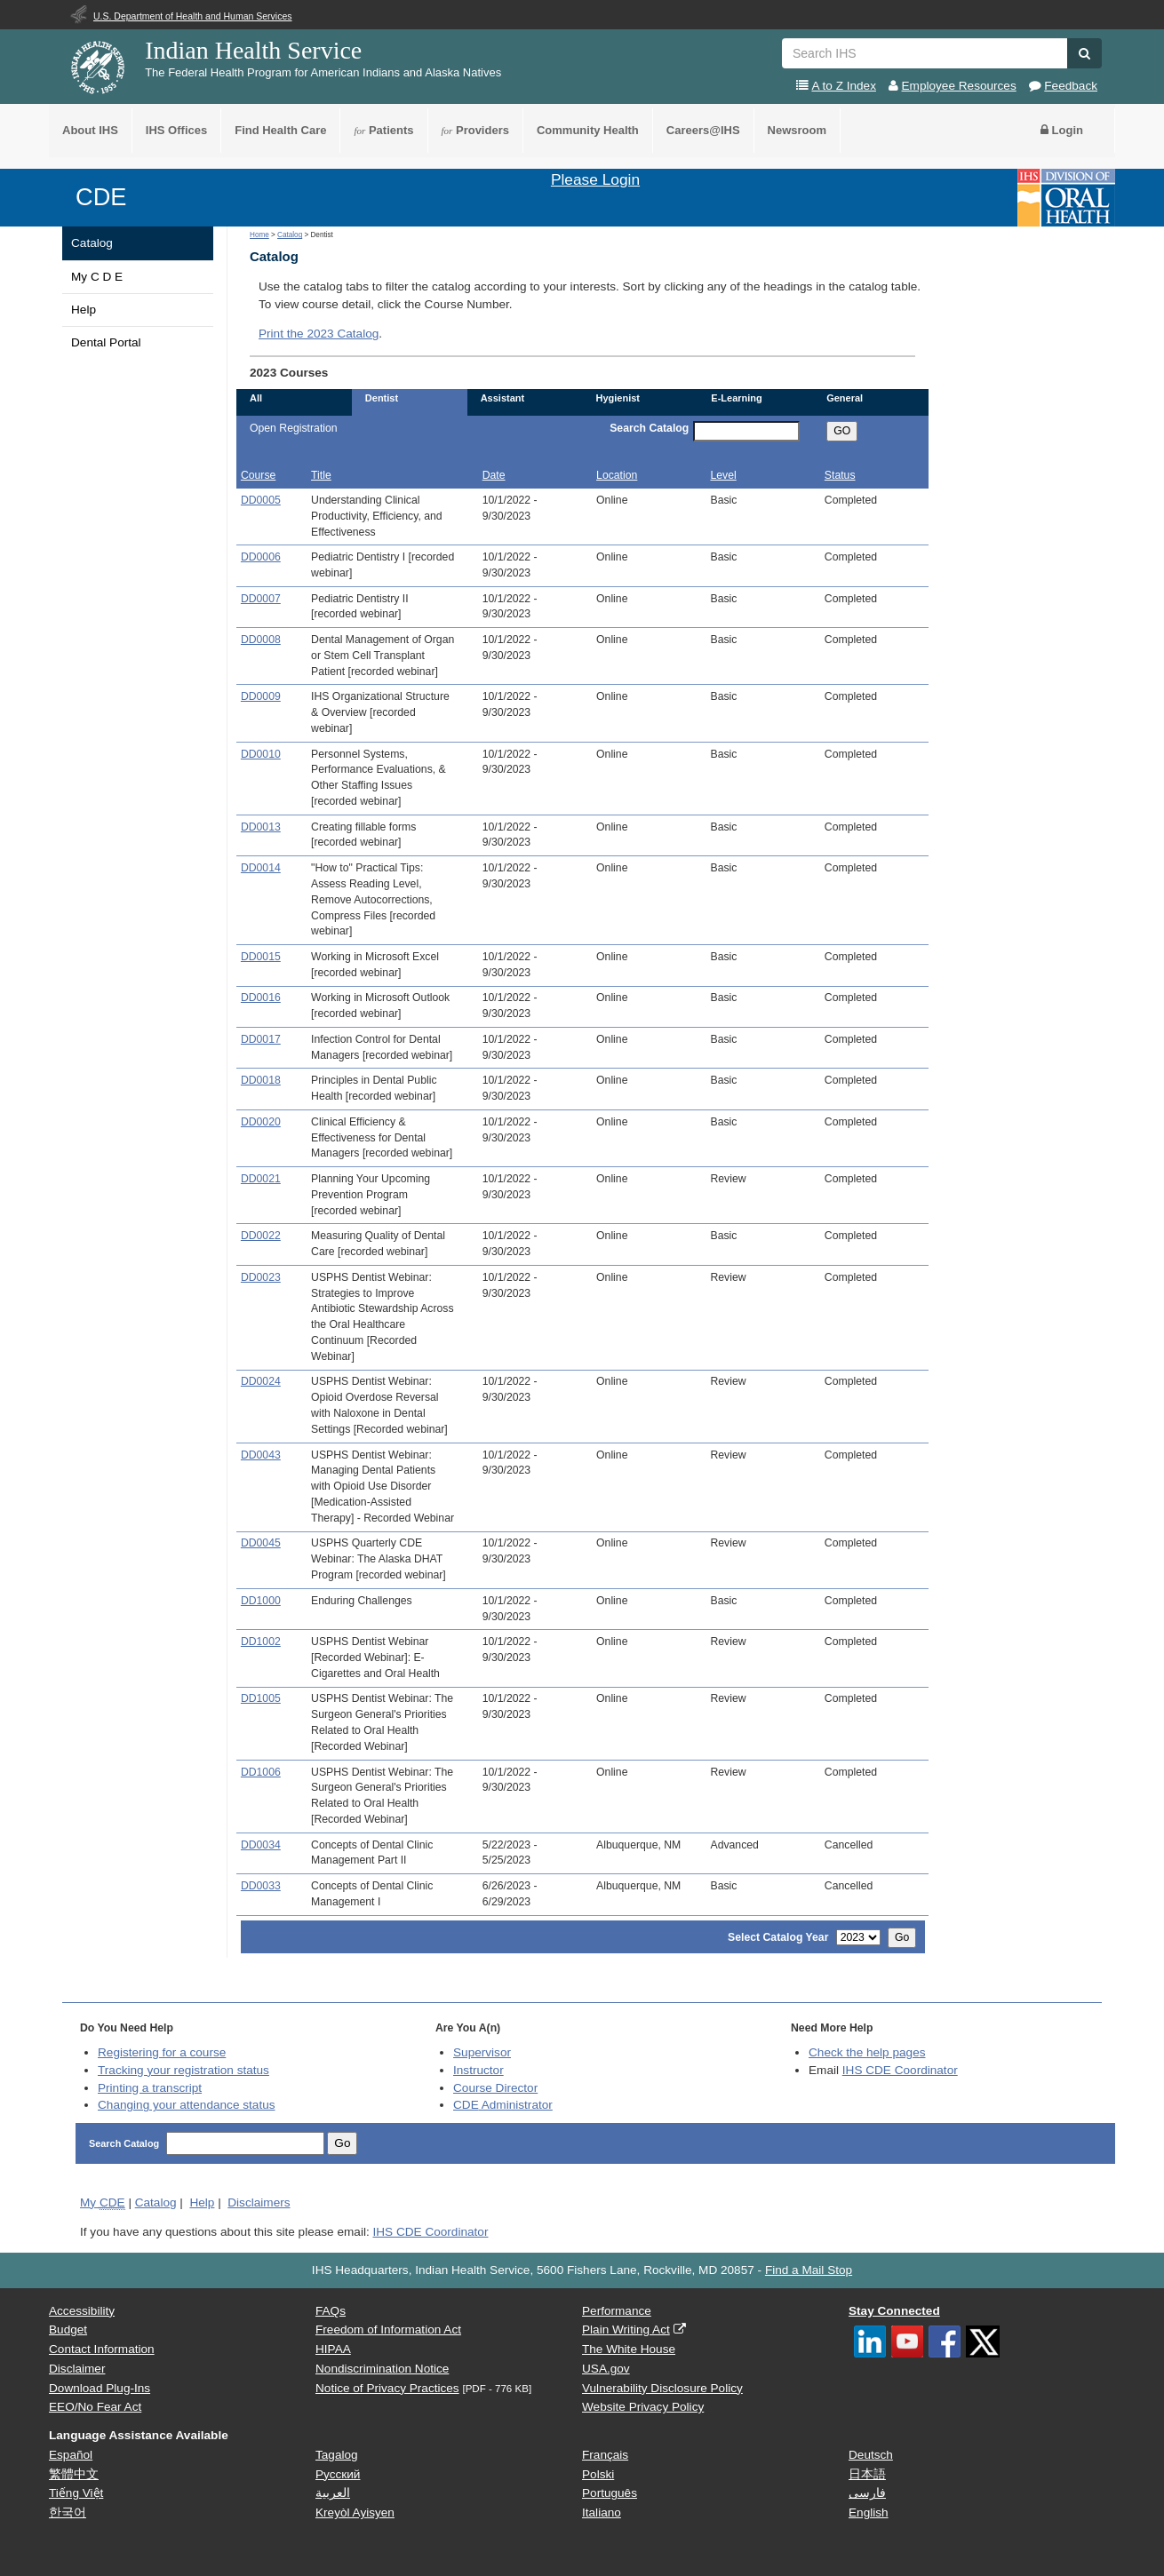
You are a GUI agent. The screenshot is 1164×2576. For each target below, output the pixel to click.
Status (840, 475)
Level (723, 475)
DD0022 (261, 1235)
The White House (628, 2349)
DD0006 (261, 557)
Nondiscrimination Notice (382, 2368)
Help (83, 309)
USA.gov (606, 2368)
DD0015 (261, 956)
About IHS (90, 130)
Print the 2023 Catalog (319, 333)
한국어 (67, 2512)
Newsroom (797, 130)
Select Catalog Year (778, 1937)
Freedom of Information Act (388, 2329)
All (256, 398)
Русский (337, 2474)
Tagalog (336, 2454)
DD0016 (261, 997)
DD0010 (261, 754)
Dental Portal (106, 342)
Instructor (478, 2070)
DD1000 (261, 1600)
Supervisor (482, 2052)
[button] (1084, 53)
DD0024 (261, 1381)
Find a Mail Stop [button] (808, 2270)
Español (70, 2454)
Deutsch (871, 2454)
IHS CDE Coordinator (900, 2070)
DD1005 (261, 1698)
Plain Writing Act (626, 2329)
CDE (101, 197)
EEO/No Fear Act (95, 2406)
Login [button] (1061, 130)
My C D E (97, 276)
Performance (616, 2311)
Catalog (92, 243)
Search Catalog (649, 428)
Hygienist (617, 398)
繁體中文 (74, 2474)
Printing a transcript (150, 2088)
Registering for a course (162, 2052)
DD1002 (261, 1641)
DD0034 (261, 1845)
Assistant (503, 398)
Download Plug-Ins (99, 2388)
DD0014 (261, 868)
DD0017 (261, 1039)
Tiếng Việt (76, 2493)
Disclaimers (258, 2202)
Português (609, 2493)
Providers (475, 130)
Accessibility (82, 2311)
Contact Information (102, 2349)
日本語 (867, 2474)
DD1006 (261, 1772)
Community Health (588, 130)
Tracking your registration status (183, 2070)
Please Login (595, 179)
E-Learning (736, 398)
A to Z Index (843, 85)
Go (902, 1937)
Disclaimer (77, 2368)
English (869, 2512)
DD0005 (261, 500)
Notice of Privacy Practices (387, 2388)
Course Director (495, 2088)
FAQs (330, 2311)
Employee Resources (959, 85)
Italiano (601, 2512)
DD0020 (261, 1122)
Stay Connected (894, 2311)
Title (321, 475)
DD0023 (261, 1277)
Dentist (381, 398)
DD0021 (261, 1179)
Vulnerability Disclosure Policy (662, 2388)
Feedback (1070, 85)
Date (494, 475)
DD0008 (261, 639)
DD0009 (261, 696)
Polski (598, 2474)
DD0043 (261, 1455)
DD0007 (261, 598)
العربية (332, 2493)
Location (616, 475)
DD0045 (261, 1543)
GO (841, 431)
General (844, 398)
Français (605, 2454)
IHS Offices (176, 130)
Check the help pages (867, 2052)
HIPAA (333, 2349)
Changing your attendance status (186, 2104)
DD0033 (261, 1886)
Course (258, 475)
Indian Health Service (253, 50)
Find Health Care (280, 130)
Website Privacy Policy (643, 2406)
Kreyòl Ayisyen (355, 2512)
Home (259, 235)
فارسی (867, 2493)
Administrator (503, 2104)
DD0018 (261, 1080)
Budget (68, 2329)
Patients (383, 130)
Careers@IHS (703, 130)
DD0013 (261, 827)
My (102, 2203)
